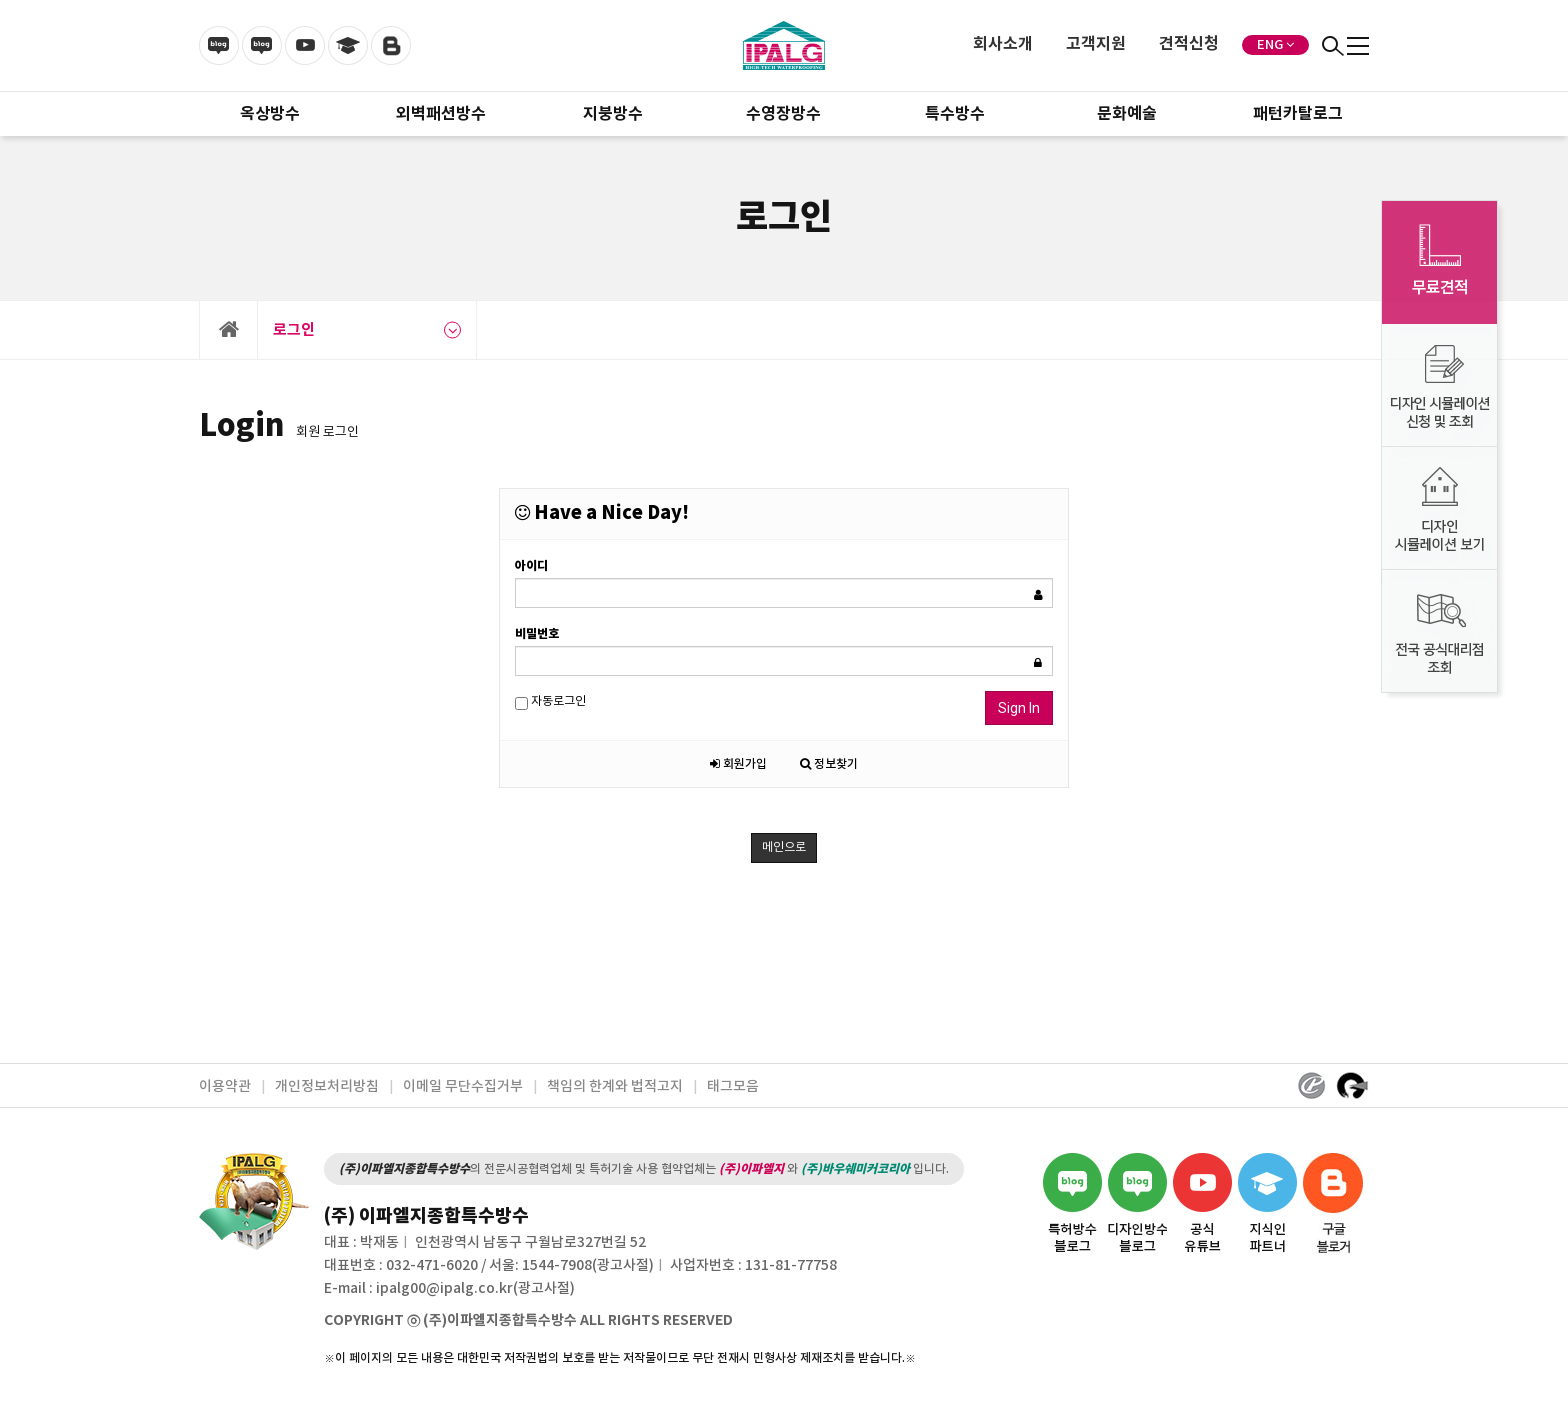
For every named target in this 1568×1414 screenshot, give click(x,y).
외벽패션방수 (441, 114)
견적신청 (1189, 44)
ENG (1270, 45)
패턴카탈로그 (1298, 114)
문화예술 (1127, 114)
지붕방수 (613, 114)
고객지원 (1096, 44)
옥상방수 (270, 114)
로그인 (367, 330)
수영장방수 (783, 114)
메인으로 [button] (784, 847)
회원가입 (738, 764)
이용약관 (225, 1086)
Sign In (1019, 708)
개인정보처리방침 (327, 1086)
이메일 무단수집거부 (463, 1086)
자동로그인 (550, 702)
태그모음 (733, 1086)
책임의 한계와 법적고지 (615, 1086)
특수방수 (955, 114)
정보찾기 (829, 764)
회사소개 (1003, 44)
